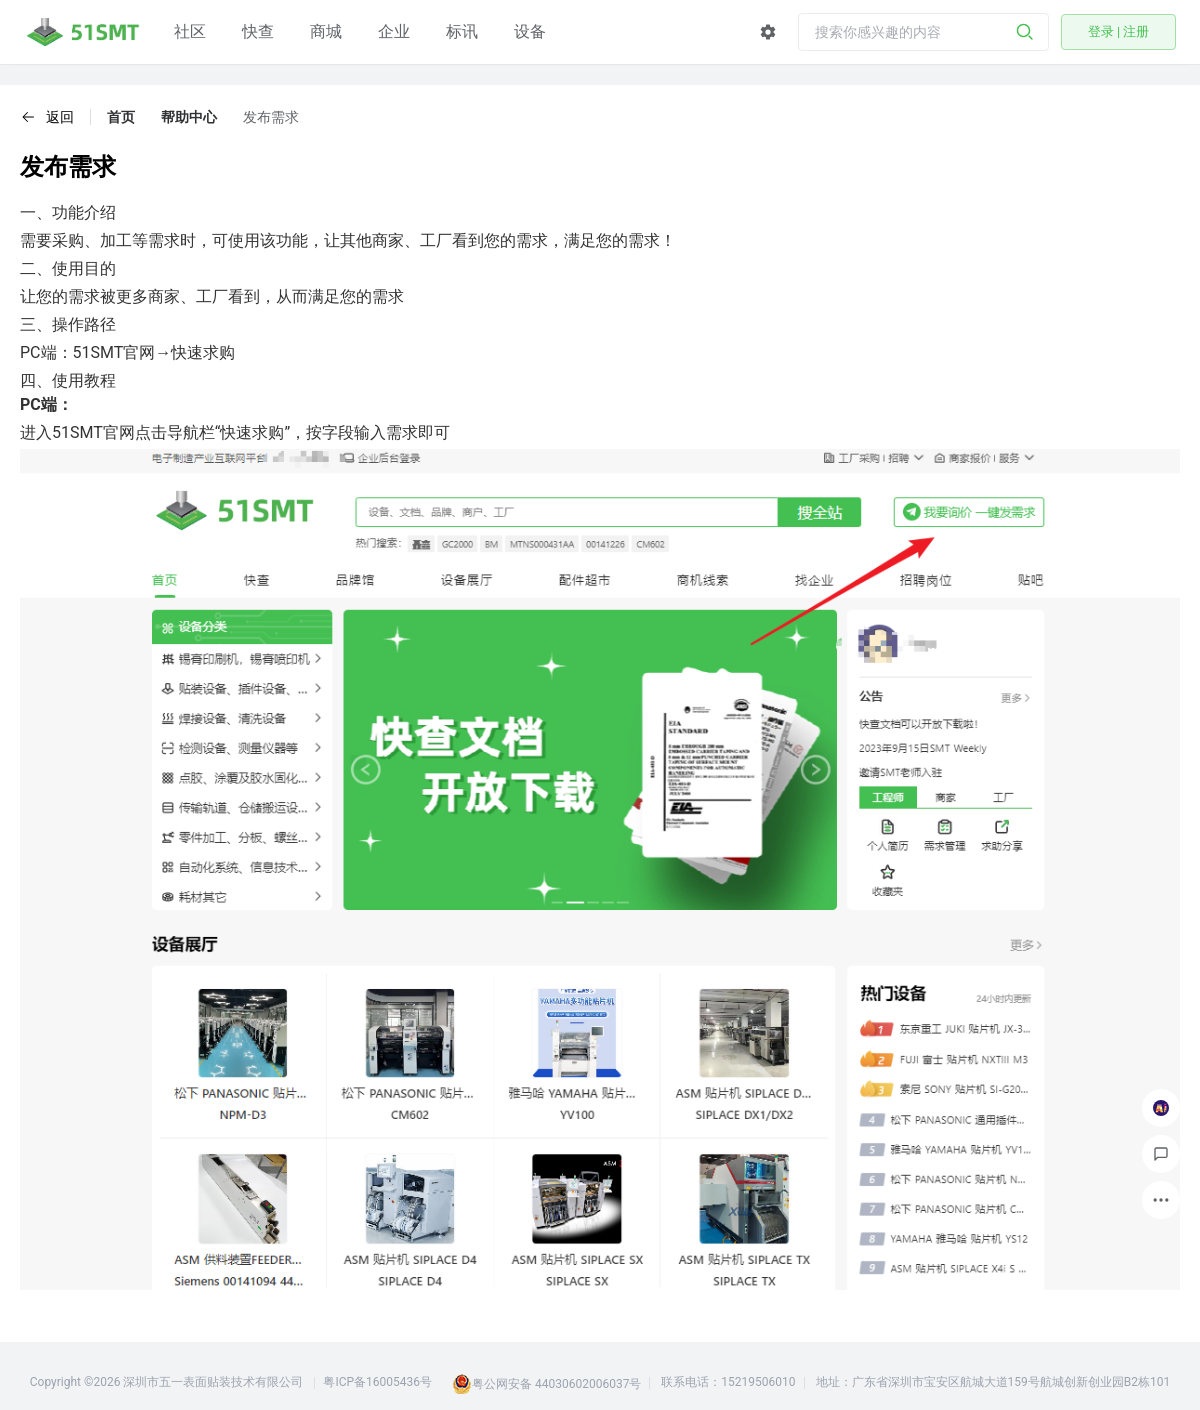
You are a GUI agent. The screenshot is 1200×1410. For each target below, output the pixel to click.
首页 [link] (121, 117)
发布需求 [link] (271, 117)
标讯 (462, 31)
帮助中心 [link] (189, 117)
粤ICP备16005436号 (377, 1382)
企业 (394, 31)
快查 (258, 31)
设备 (530, 31)
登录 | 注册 (1119, 31)
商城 (326, 31)
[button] (47, 117)
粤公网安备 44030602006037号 (556, 1384)
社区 (190, 31)
